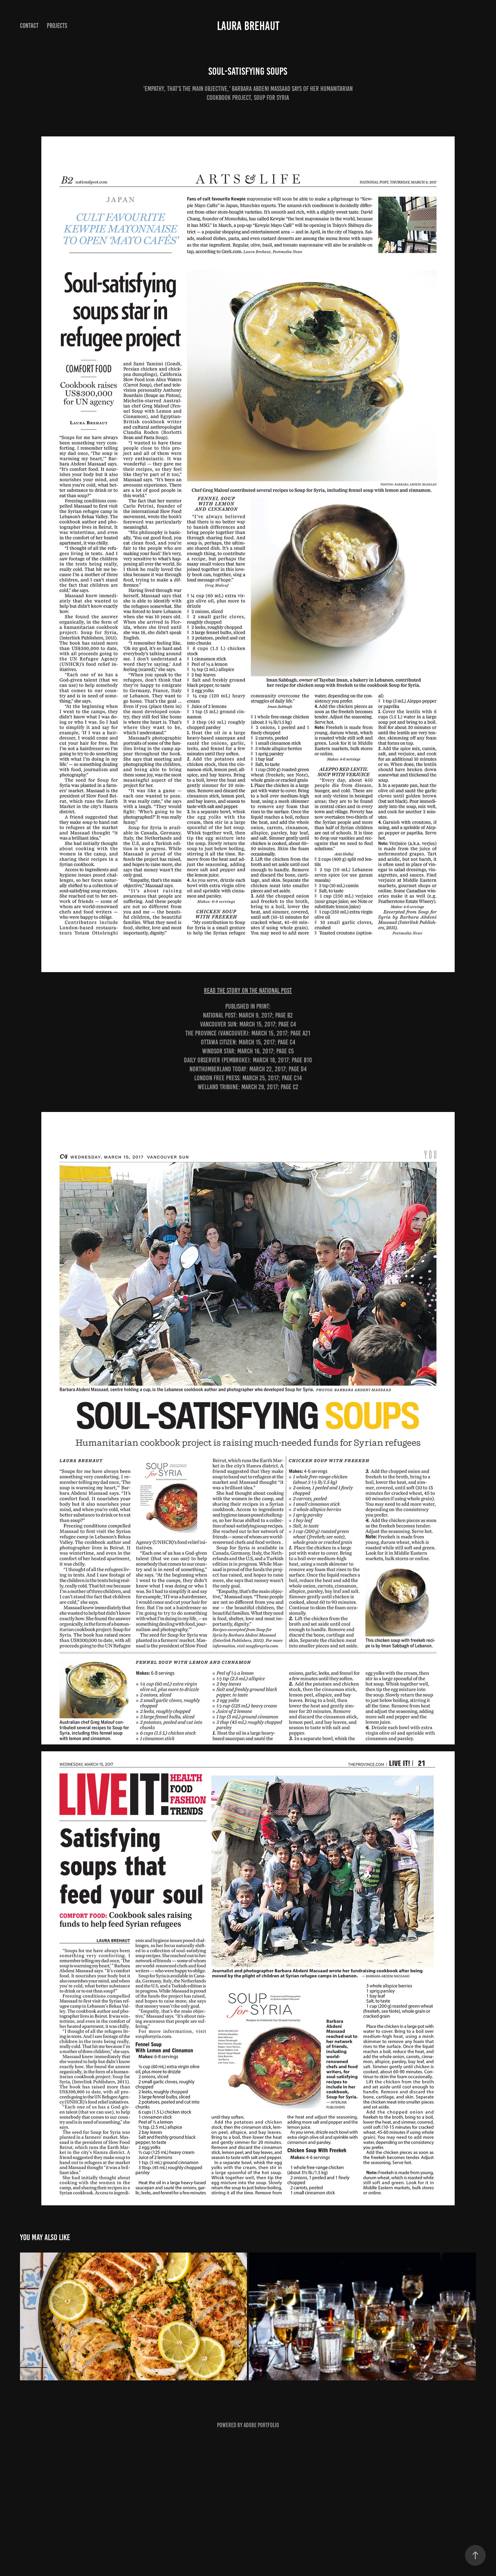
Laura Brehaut (248, 25)
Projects (57, 25)
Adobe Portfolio (261, 2425)
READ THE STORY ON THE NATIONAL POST (248, 990)
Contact (29, 25)
